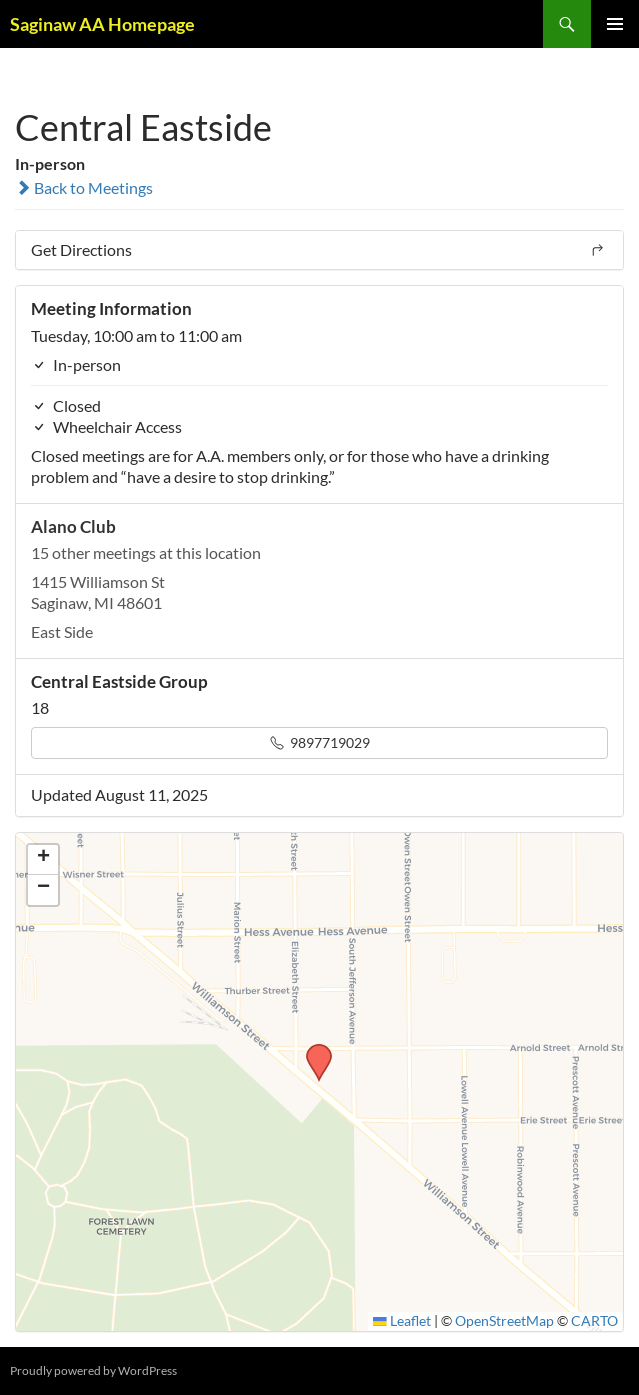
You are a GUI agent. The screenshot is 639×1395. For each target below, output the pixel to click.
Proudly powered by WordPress (93, 1370)
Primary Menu (615, 24)
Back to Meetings (84, 187)
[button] (312, 1050)
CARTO (594, 1321)
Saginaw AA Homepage (102, 24)
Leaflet (402, 1321)
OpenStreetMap (504, 1321)
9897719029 (320, 742)
